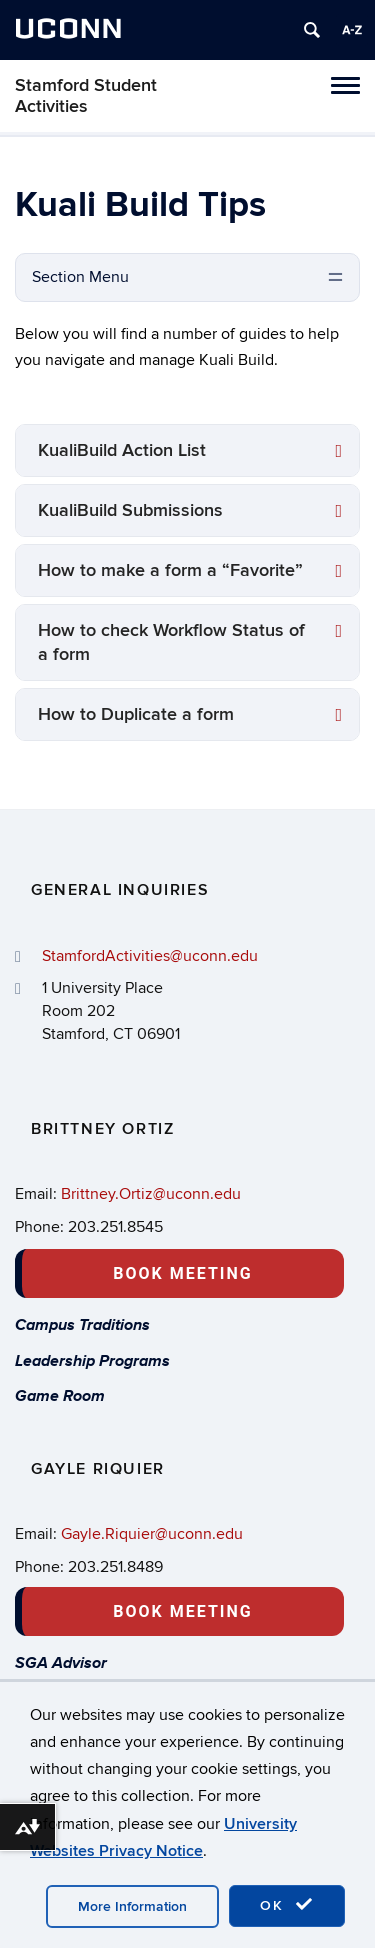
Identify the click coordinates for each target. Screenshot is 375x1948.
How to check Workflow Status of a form (171, 642)
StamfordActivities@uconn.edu (150, 956)
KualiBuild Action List (122, 450)
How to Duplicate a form (136, 714)
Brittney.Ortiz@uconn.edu (151, 1194)
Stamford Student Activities (86, 96)
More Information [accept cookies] (132, 1906)
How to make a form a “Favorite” (170, 570)
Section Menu (80, 277)
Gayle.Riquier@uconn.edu (152, 1534)
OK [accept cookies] (287, 1905)
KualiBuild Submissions (130, 510)
